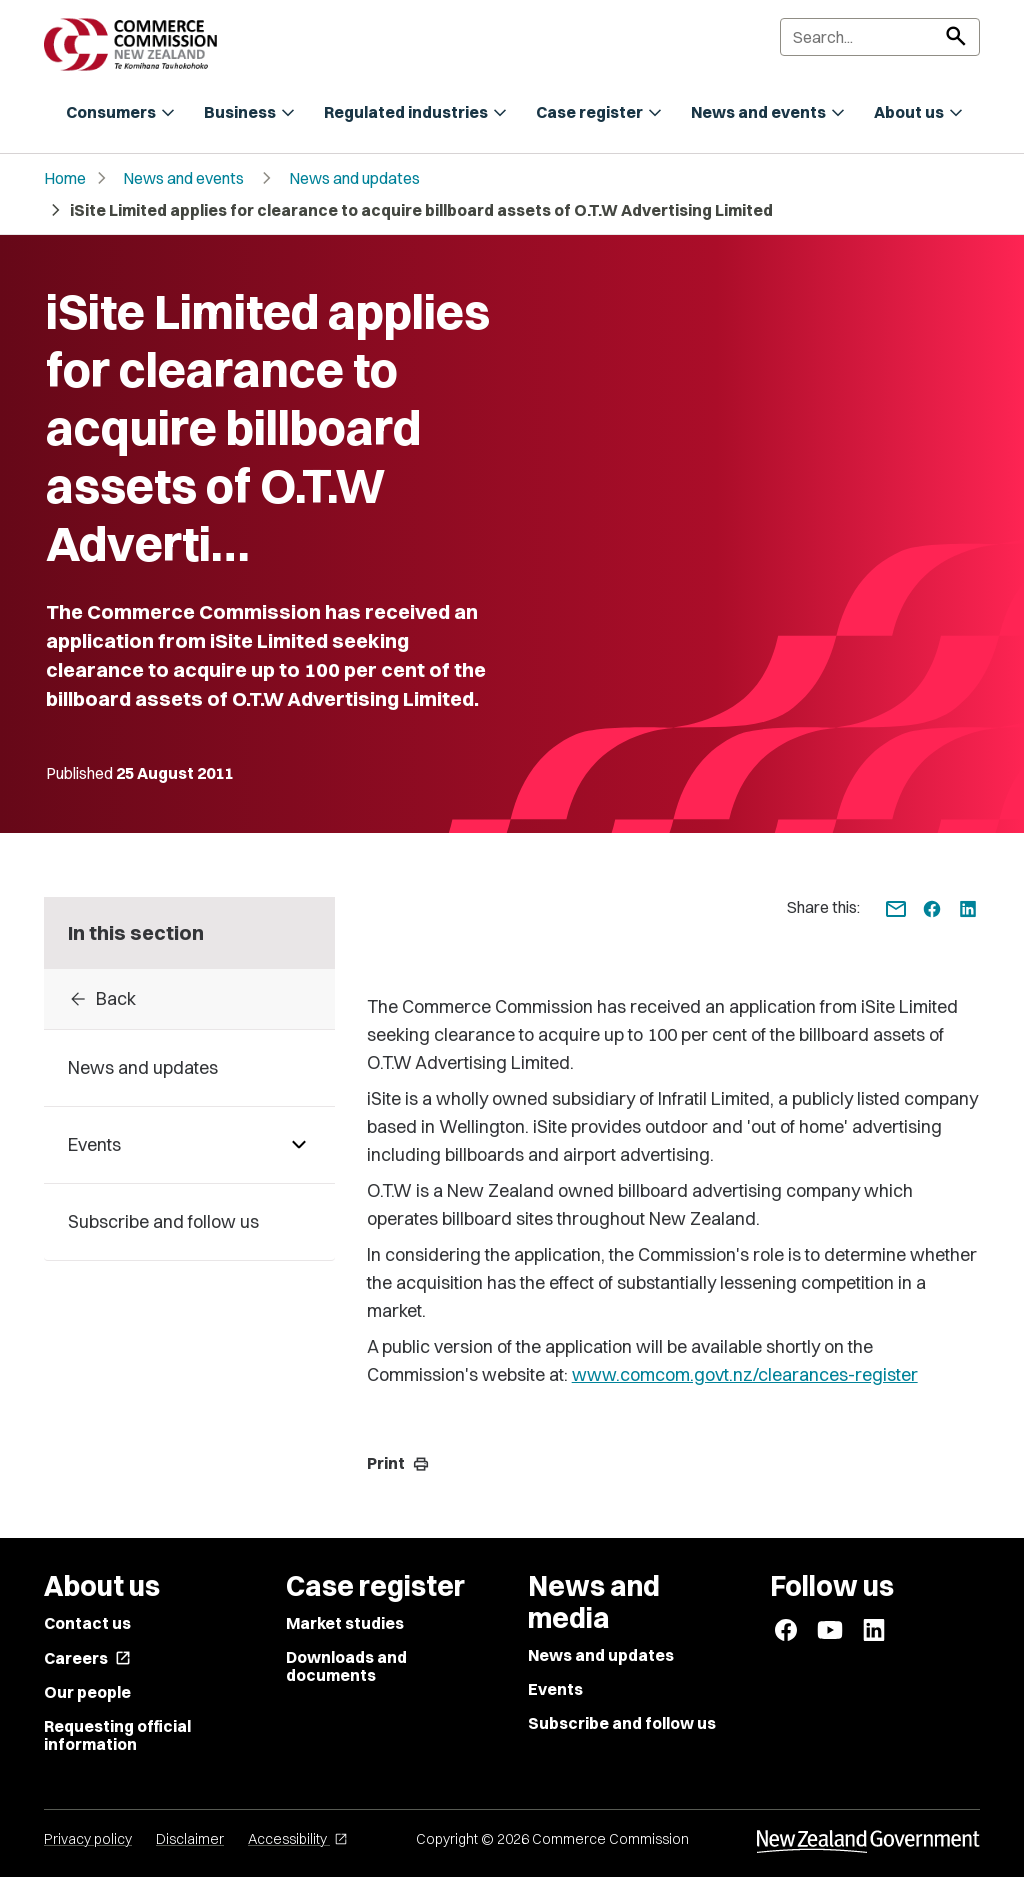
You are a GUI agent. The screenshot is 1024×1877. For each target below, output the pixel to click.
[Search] (880, 37)
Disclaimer (190, 1839)
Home (65, 178)
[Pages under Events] (299, 1145)
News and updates (354, 178)
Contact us (87, 1623)
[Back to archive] (189, 999)
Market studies (345, 1623)
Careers (87, 1658)
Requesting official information (117, 1735)
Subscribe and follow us (622, 1723)
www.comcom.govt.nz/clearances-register (745, 1374)
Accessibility (298, 1839)
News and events (183, 178)
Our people (87, 1692)
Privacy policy (88, 1839)
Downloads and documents (346, 1666)
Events (555, 1689)
